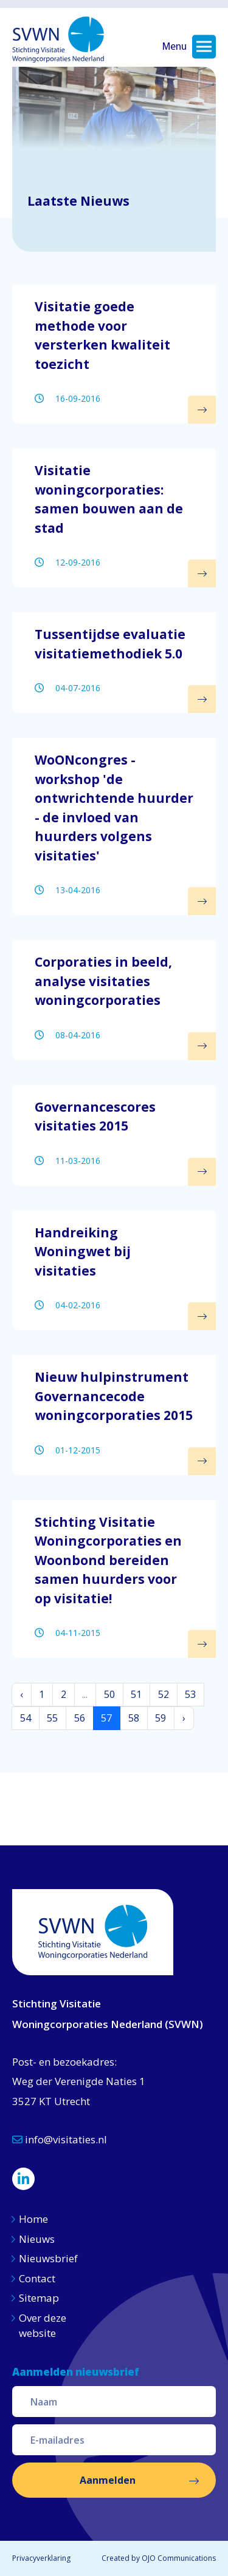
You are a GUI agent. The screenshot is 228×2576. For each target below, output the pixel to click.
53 (190, 1694)
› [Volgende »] (183, 1718)
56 (79, 1718)
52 (163, 1694)
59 (160, 1718)
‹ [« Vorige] (21, 1694)
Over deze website (42, 2326)
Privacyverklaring (41, 2558)
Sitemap (39, 2298)
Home (33, 2219)
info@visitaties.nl (59, 2139)
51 (136, 1694)
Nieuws (38, 2239)
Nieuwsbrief (48, 2258)
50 (109, 1694)
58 (133, 1718)
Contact (37, 2278)
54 (25, 1718)
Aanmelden (108, 2480)
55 (52, 1718)
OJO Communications (179, 2558)
